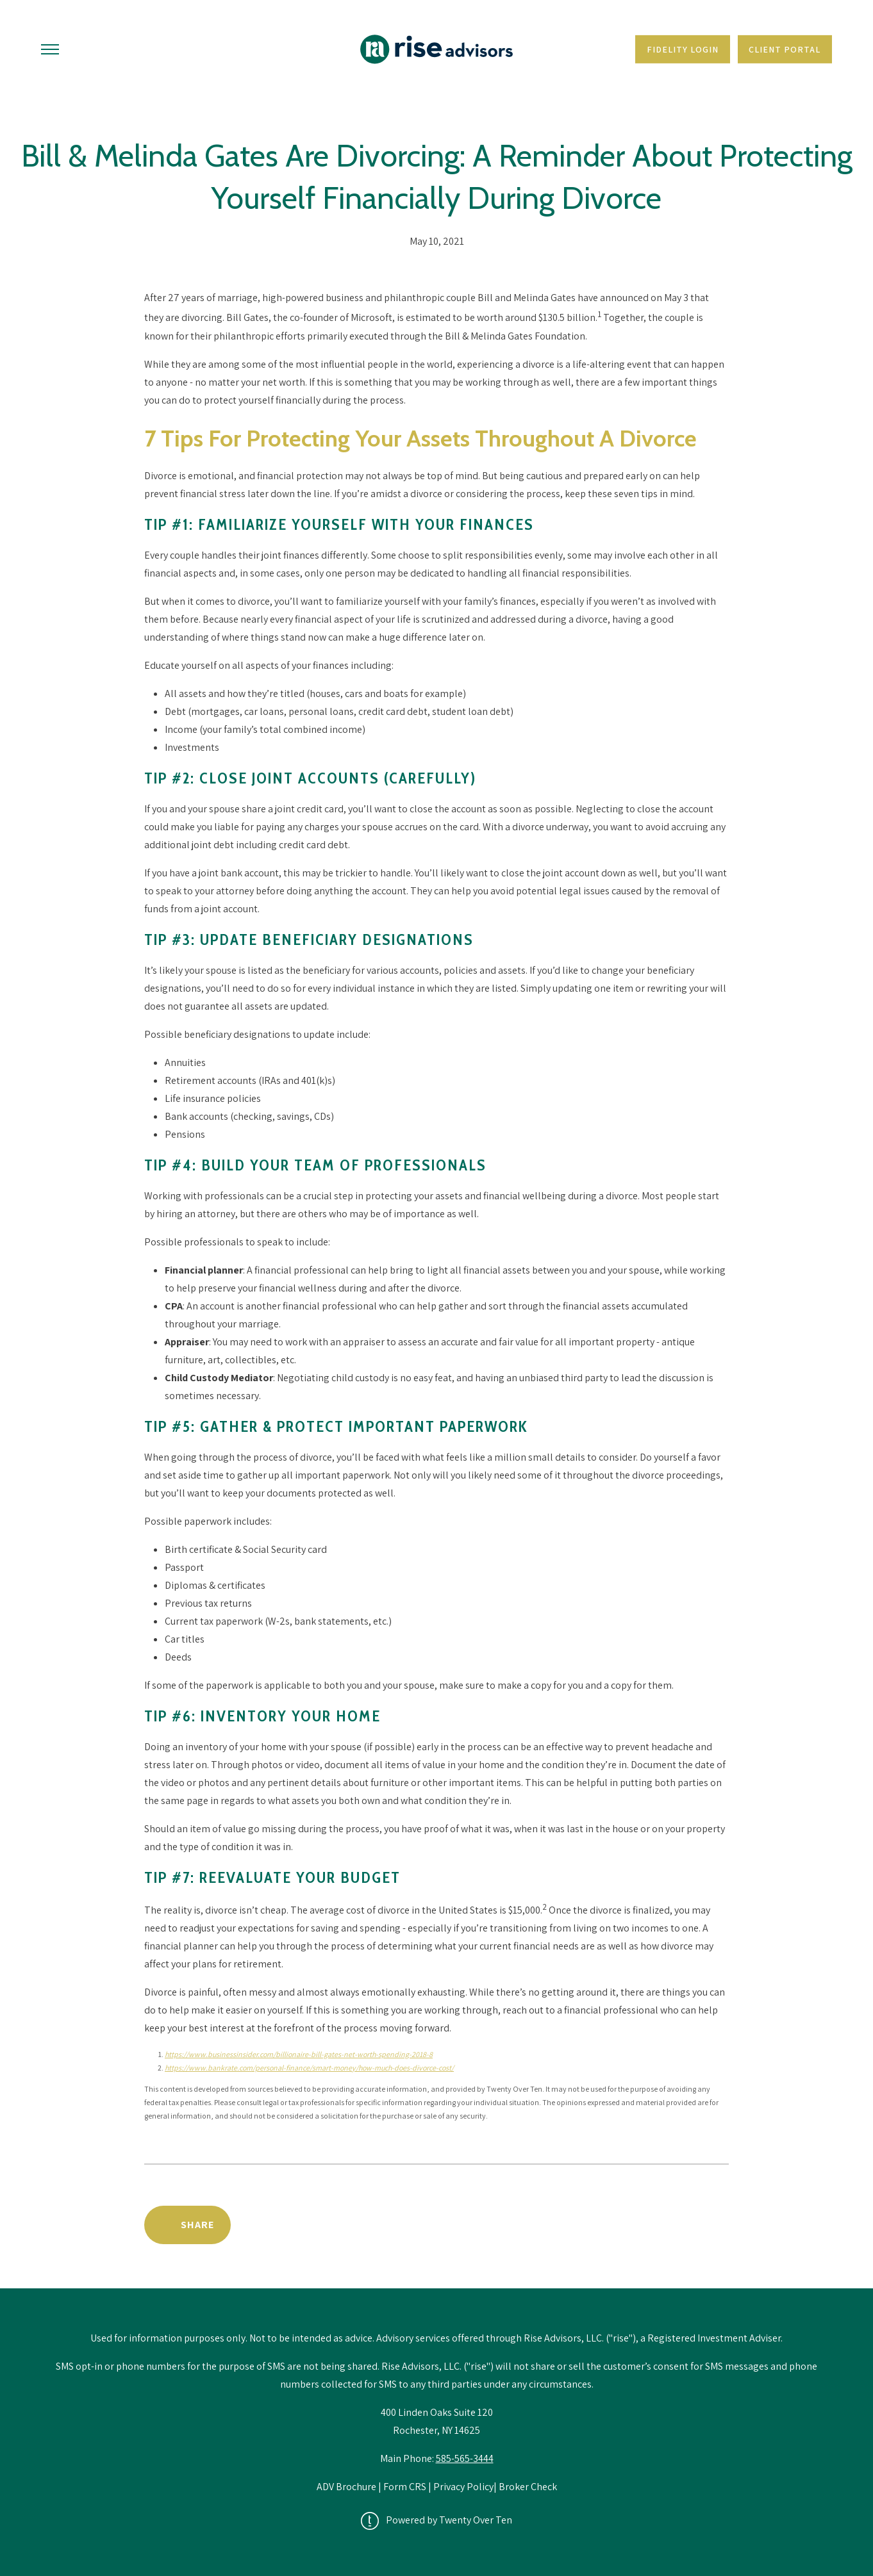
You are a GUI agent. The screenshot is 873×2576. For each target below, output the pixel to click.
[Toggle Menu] (50, 49)
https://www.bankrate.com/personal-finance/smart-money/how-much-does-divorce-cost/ (309, 2067)
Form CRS (404, 2486)
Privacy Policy (463, 2486)
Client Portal (784, 49)
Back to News (674, 2224)
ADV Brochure (347, 2486)
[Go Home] (436, 49)
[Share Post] (187, 2225)
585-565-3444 (465, 2458)
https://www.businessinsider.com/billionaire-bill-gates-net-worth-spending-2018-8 (299, 2054)
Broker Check (528, 2486)
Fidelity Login (683, 49)
